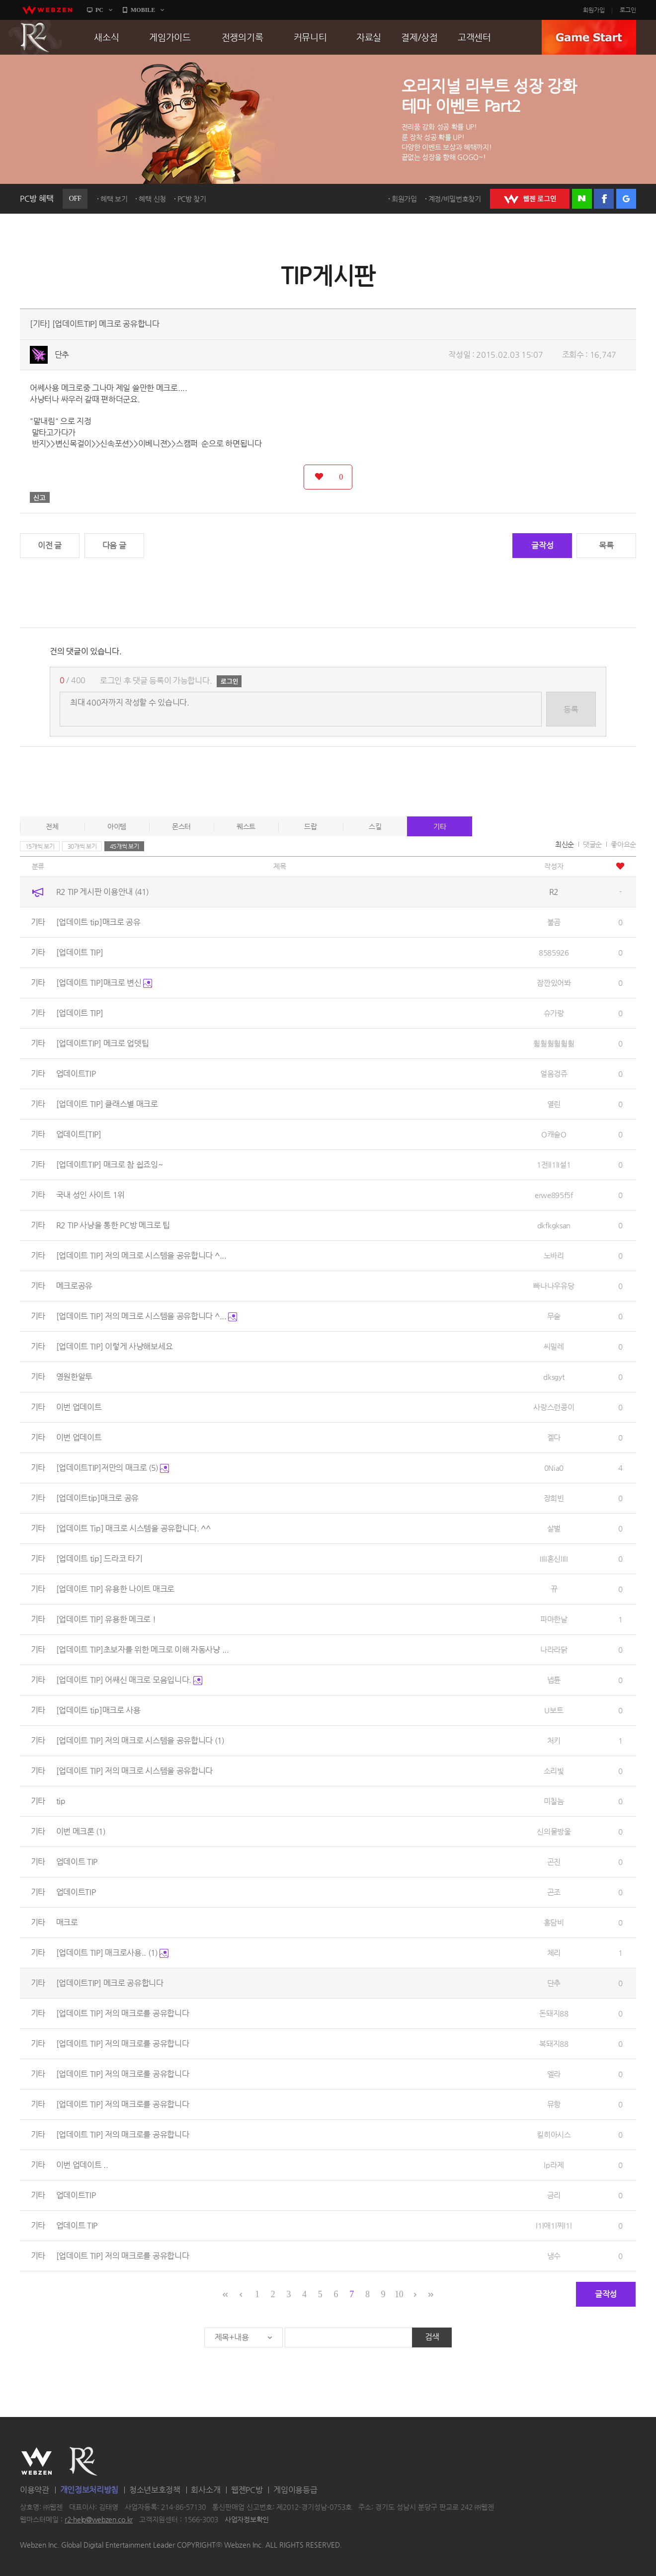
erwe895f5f (554, 1195)
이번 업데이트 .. (82, 2165)
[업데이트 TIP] (79, 952)
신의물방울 (554, 1831)
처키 (554, 1740)
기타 (439, 826)
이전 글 (50, 545)
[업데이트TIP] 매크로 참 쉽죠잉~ (109, 1164)
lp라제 (554, 2165)
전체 (52, 826)
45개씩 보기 (124, 846)
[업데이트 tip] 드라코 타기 (99, 1558)
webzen (47, 10)
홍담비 (554, 1922)
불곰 (554, 922)
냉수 (554, 2256)
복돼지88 (554, 2043)
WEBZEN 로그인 (530, 199)
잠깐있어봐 (554, 982)
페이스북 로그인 (604, 199)
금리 (554, 2195)
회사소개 (205, 2490)
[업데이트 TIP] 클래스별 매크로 (107, 1104)
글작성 (542, 545)
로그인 (628, 9)
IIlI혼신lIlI (554, 1558)
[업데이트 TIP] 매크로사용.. (112, 1952)
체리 (554, 1952)
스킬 (375, 826)
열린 (554, 1104)
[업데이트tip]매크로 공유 (97, 1498)
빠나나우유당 (553, 1286)
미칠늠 (554, 1801)
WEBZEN (36, 2461)
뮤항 (554, 2104)
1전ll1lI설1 (554, 1164)
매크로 (67, 1922)
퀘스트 (246, 826)
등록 (571, 709)
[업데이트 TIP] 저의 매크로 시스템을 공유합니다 (140, 1740)
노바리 (554, 1255)
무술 (554, 1316)
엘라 (554, 2074)
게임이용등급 (295, 2490)
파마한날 (554, 1619)
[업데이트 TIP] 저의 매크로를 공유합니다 (122, 2013)
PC (99, 9)
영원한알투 (74, 1376)
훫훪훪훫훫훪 (553, 1043)
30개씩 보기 (82, 846)
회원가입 (594, 9)
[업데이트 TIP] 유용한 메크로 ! (106, 1619)
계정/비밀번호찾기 (454, 199)
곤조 (554, 1892)
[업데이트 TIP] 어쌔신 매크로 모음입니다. (129, 1680)
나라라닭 (554, 1649)
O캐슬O (554, 1134)
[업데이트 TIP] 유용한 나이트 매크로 (115, 1589)
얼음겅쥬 (554, 1073)
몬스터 (181, 826)
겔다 (554, 1437)
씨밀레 (554, 1346)
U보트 (553, 1710)
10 (399, 2294)
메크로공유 (74, 1285)
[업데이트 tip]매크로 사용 (98, 1710)
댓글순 (592, 844)
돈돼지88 (554, 2013)
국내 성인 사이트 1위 (90, 1195)
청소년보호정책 (154, 2490)
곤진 (554, 1861)
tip (61, 1801)
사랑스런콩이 (553, 1407)
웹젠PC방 (247, 2490)
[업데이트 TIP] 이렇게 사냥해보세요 (114, 1346)
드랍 (310, 826)
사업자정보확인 (247, 2520)
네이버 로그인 (582, 199)
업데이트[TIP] (78, 1134)
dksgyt (553, 1376)
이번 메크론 (81, 1831)
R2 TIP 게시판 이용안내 (102, 891)
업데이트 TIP (77, 1861)
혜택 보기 (114, 199)
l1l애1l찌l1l (554, 2225)
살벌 (554, 1528)
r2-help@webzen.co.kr (99, 2520)
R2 (35, 37)
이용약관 (34, 2490)
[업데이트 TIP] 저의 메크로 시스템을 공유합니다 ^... (141, 1255)
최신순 (564, 844)
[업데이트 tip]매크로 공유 (98, 922)
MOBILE (143, 9)
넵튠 (554, 1680)
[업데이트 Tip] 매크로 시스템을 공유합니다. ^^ (133, 1528)
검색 (432, 2336)
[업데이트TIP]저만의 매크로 (112, 1467)
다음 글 (114, 545)
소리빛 (554, 1771)
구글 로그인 (626, 199)
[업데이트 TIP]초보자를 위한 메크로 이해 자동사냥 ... (142, 1649)
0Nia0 (554, 1467)
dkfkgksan (554, 1225)
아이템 (116, 826)
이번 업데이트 (79, 1407)
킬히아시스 (554, 2134)
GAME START (589, 37)
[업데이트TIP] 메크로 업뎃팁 (102, 1043)
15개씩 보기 (40, 846)
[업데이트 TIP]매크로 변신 (104, 982)
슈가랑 (554, 1013)
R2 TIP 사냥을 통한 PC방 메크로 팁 (113, 1225)
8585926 (554, 952)
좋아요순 (623, 844)
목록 (606, 545)
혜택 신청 (152, 199)
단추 (62, 354)
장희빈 (554, 1498)
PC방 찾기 (191, 199)
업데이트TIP (76, 1073)
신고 (40, 497)
